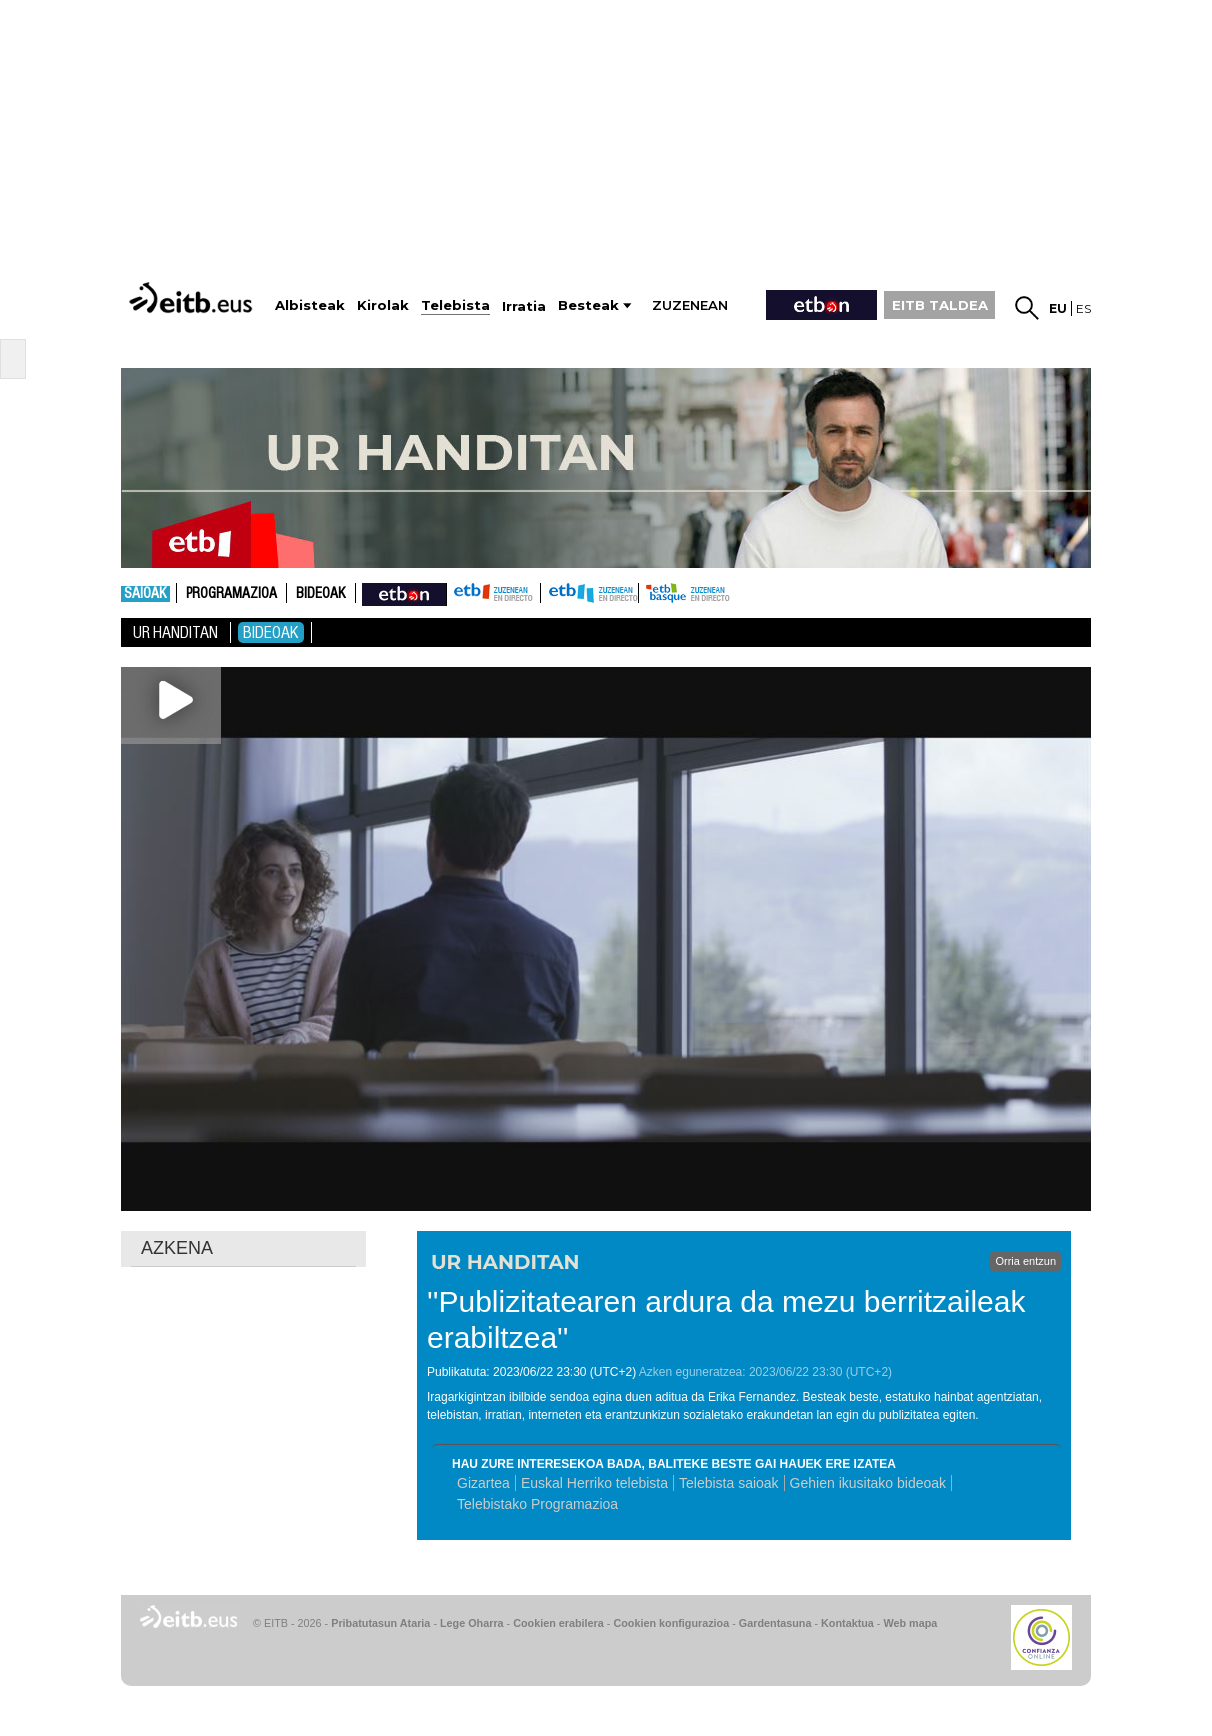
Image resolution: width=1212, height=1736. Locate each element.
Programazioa (231, 594)
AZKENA (177, 1248)
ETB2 (590, 593)
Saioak (145, 594)
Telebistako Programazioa (537, 1504)
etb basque (718, 593)
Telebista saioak (729, 1483)
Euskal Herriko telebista (594, 1483)
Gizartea (483, 1483)
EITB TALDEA (940, 305)
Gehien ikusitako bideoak (868, 1483)
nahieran (404, 593)
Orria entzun (1025, 1261)
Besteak (588, 305)
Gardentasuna (775, 1623)
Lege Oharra (472, 1623)
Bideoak (321, 594)
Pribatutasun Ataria (380, 1623)
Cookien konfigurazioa (671, 1623)
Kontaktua (847, 1623)
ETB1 (493, 593)
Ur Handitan (175, 632)
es (1083, 308)
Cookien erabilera (558, 1623)
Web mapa (910, 1623)
